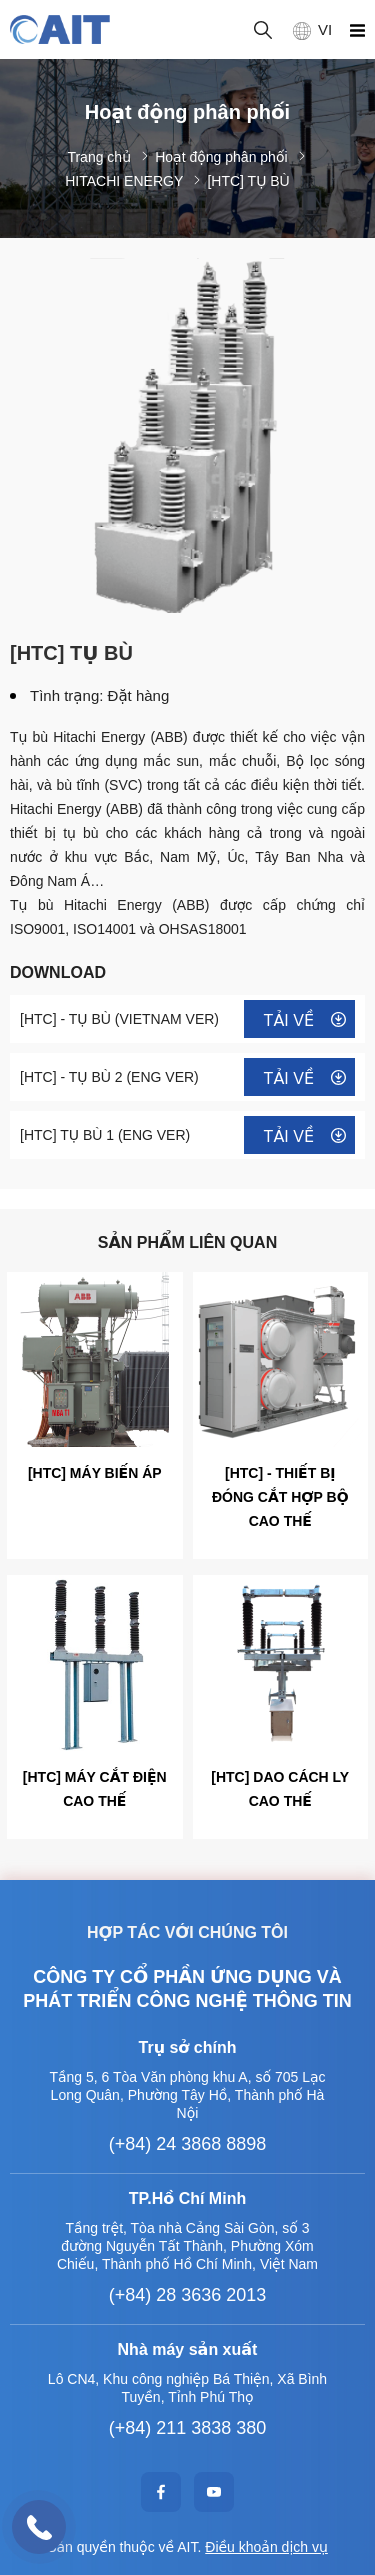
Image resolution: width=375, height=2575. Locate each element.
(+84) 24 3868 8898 (188, 2144)
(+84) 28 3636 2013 (188, 2295)
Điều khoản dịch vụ (266, 2547)
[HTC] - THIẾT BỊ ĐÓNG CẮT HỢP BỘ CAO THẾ (280, 1497)
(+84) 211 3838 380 (188, 2428)
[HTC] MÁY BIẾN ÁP (95, 1473)
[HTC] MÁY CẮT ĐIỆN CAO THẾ (95, 1789)
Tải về (289, 1020)
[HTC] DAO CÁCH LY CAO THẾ (280, 1789)
